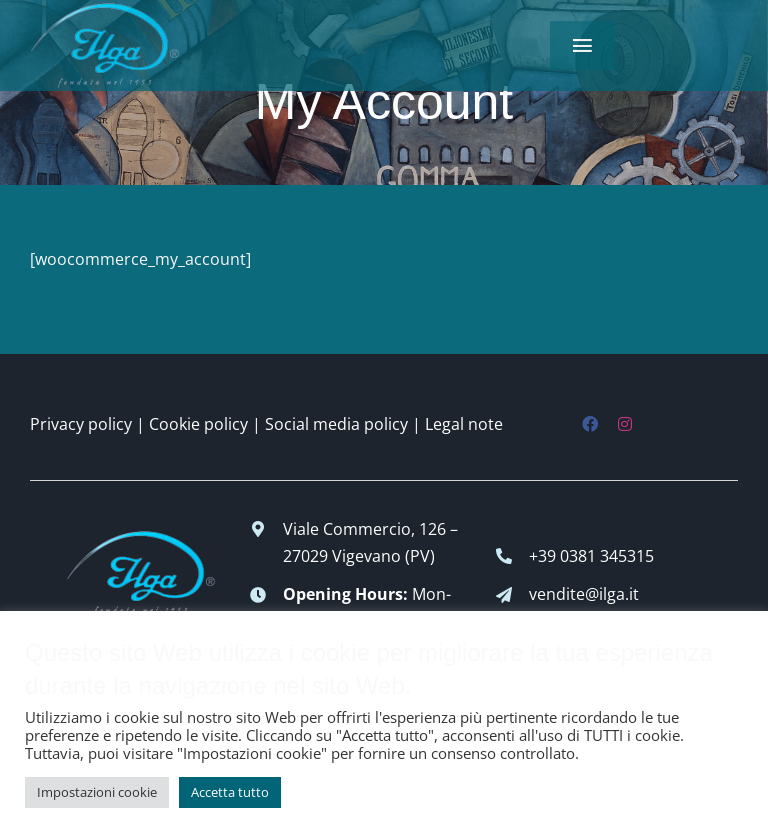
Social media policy (336, 424)
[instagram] (625, 424)
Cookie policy (198, 424)
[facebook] (590, 424)
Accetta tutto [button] (230, 792)
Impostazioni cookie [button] (97, 792)
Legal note (464, 424)
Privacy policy (81, 424)
